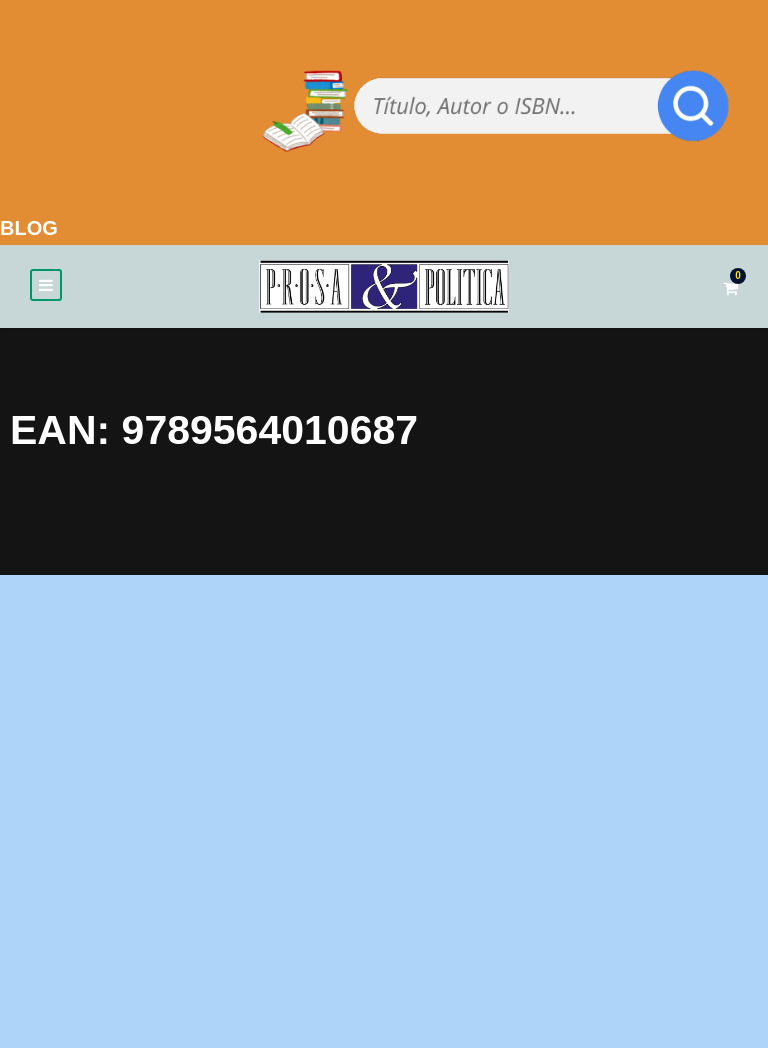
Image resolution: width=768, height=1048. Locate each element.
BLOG (29, 228)
